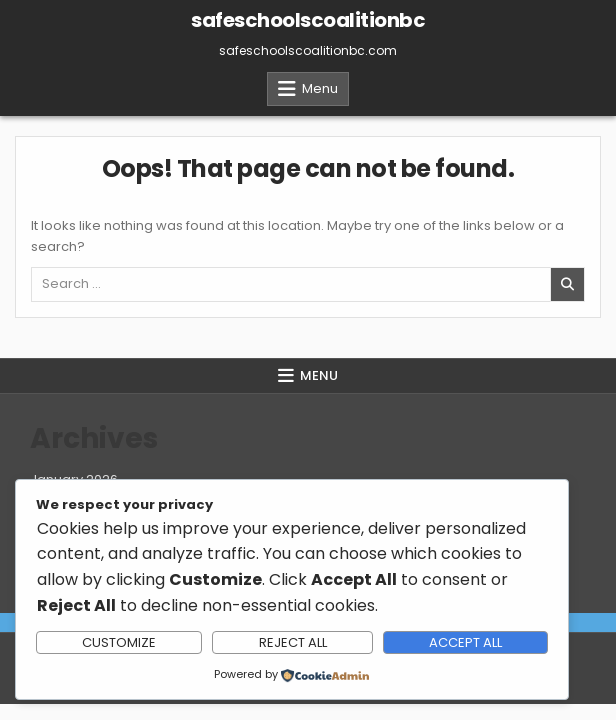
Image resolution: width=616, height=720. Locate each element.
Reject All (293, 642)
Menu (320, 88)
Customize (119, 642)
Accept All (465, 642)
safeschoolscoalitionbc (308, 20)
